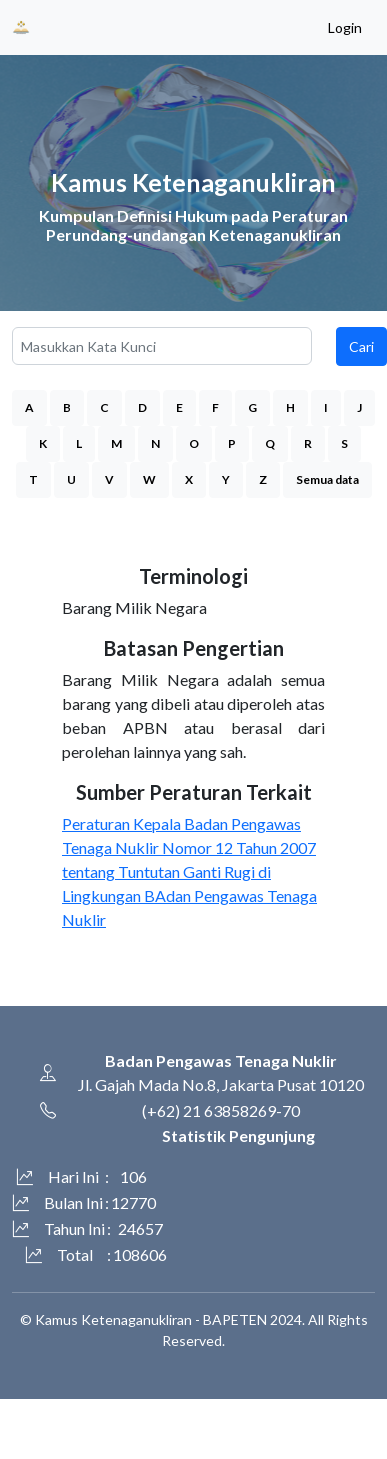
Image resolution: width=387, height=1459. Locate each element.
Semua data (327, 479)
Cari (361, 346)
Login (345, 27)
